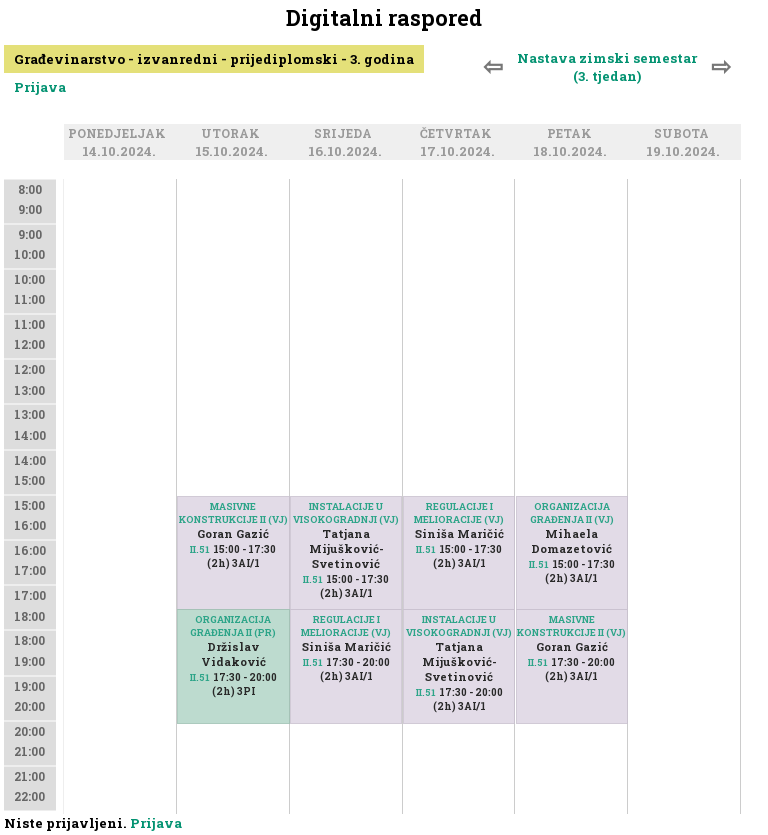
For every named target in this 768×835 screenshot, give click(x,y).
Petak (572, 135)
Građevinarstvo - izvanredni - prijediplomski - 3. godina (214, 59)
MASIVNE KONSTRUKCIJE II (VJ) (233, 513)
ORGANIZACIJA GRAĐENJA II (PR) (233, 626)
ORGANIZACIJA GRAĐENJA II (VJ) (572, 513)
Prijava (40, 87)
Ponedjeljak (120, 135)
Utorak (233, 135)
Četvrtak (459, 135)
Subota (684, 135)
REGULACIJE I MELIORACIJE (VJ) (346, 626)
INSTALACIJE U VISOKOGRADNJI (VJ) (346, 513)
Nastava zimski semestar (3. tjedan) (607, 67)
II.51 (200, 549)
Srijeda (346, 135)
